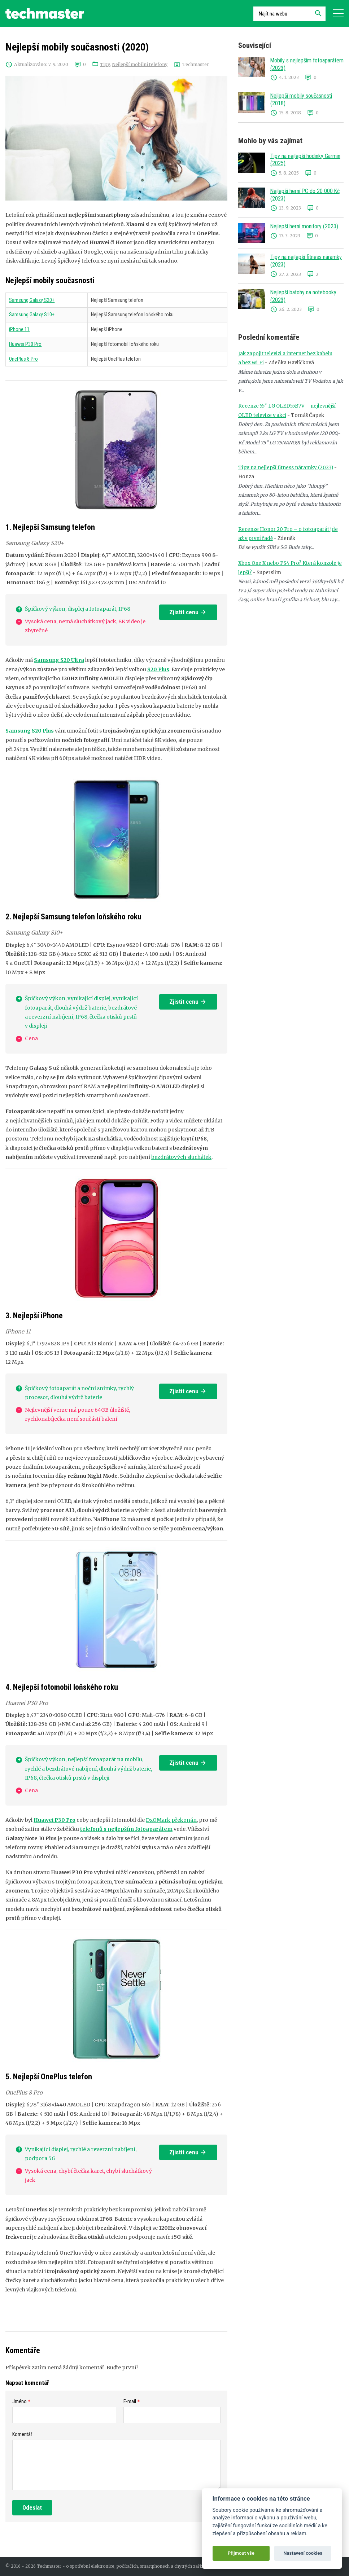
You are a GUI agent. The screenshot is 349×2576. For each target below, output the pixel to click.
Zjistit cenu (188, 612)
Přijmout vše (241, 2553)
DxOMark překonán (171, 1820)
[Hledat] (318, 13)
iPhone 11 (19, 329)
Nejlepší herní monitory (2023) (304, 226)
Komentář (22, 2434)
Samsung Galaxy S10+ (31, 314)
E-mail (129, 2401)
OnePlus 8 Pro (23, 359)
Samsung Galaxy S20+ (31, 300)
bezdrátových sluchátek (181, 1157)
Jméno (19, 2401)
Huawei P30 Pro (25, 344)
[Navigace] (338, 13)
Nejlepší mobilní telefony (139, 64)
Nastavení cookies (302, 2553)
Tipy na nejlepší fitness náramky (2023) (285, 468)
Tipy (105, 64)
